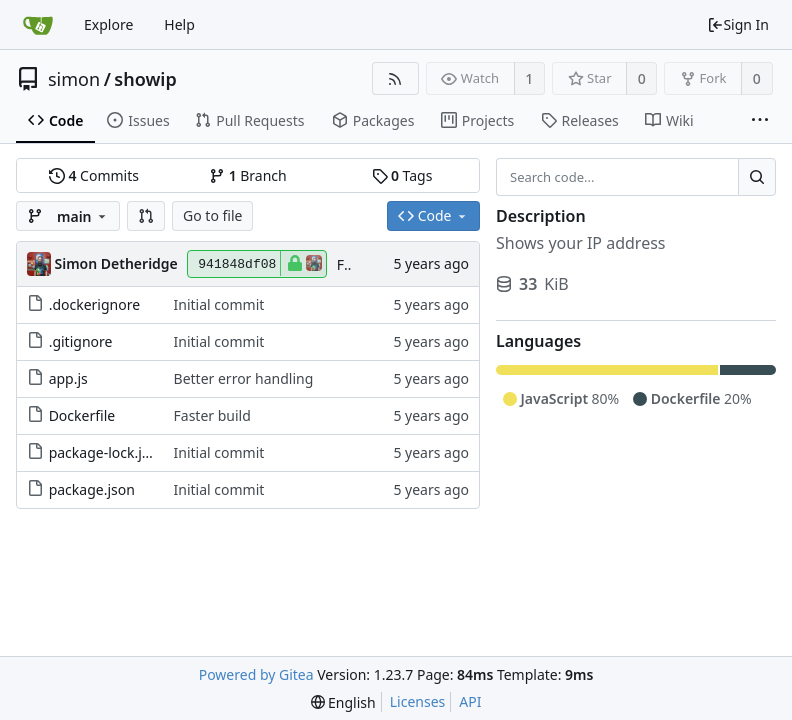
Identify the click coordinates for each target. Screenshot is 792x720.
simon (74, 79)
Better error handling (244, 378)
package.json (92, 489)
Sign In (738, 24)
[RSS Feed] (395, 78)
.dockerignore (94, 304)
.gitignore (81, 341)
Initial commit (219, 304)
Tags (402, 175)
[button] (146, 216)
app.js (68, 378)
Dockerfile (82, 415)
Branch (248, 175)
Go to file (212, 215)
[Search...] (757, 177)
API (470, 701)
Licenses (418, 701)
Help (179, 24)
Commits (94, 175)
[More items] (760, 121)
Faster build (212, 415)
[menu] (343, 702)
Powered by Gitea (256, 674)
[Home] (38, 25)
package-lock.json (107, 452)
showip (145, 79)
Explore (108, 24)
